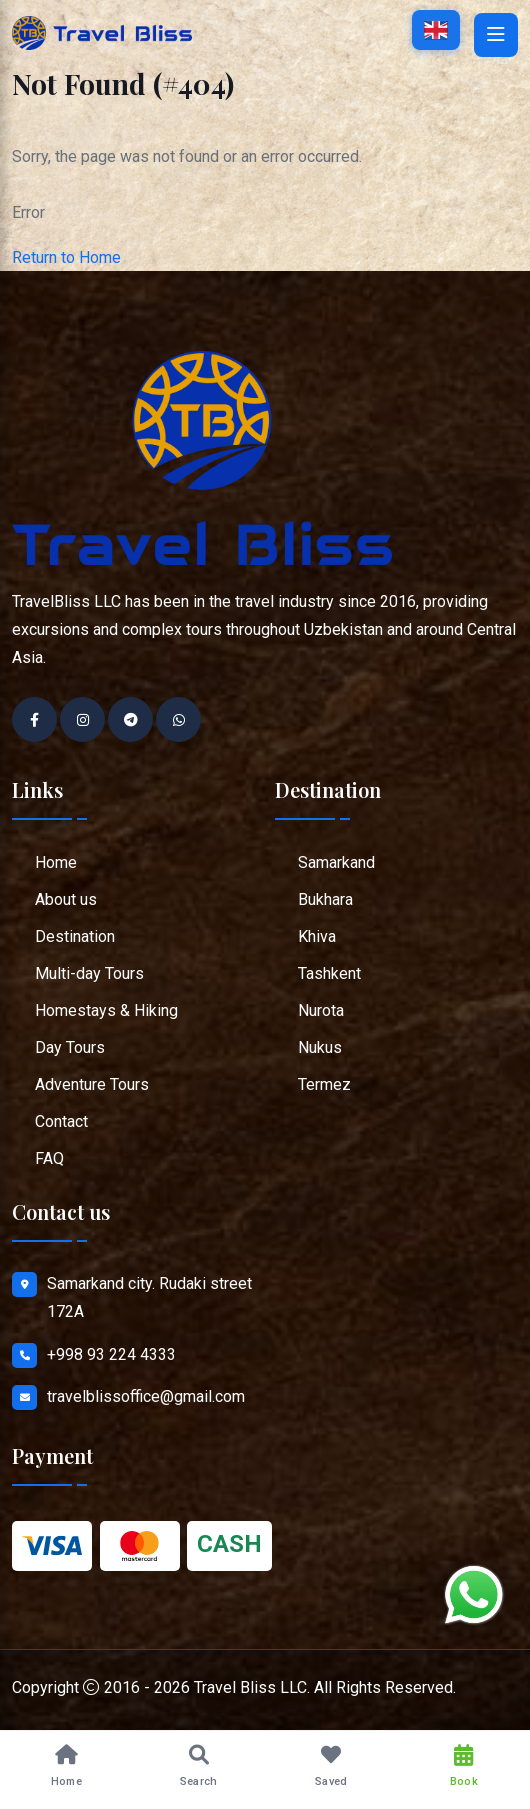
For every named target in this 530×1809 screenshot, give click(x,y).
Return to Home (66, 257)
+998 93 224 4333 (111, 1354)
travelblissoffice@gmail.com (146, 1396)
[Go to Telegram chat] (130, 719)
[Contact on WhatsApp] (178, 719)
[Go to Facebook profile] (34, 719)
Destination (75, 936)
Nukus (320, 1047)
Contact (61, 1121)
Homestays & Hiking (106, 1010)
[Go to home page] (102, 31)
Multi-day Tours (89, 973)
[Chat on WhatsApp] (474, 1595)
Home (56, 862)
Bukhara (325, 899)
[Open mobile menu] (496, 35)
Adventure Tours (92, 1084)
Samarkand (336, 862)
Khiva (317, 936)
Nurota (321, 1010)
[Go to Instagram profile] (82, 719)
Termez (324, 1084)
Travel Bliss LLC (250, 1687)
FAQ (49, 1158)
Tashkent (329, 973)
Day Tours (70, 1047)
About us (66, 899)
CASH (229, 1544)
